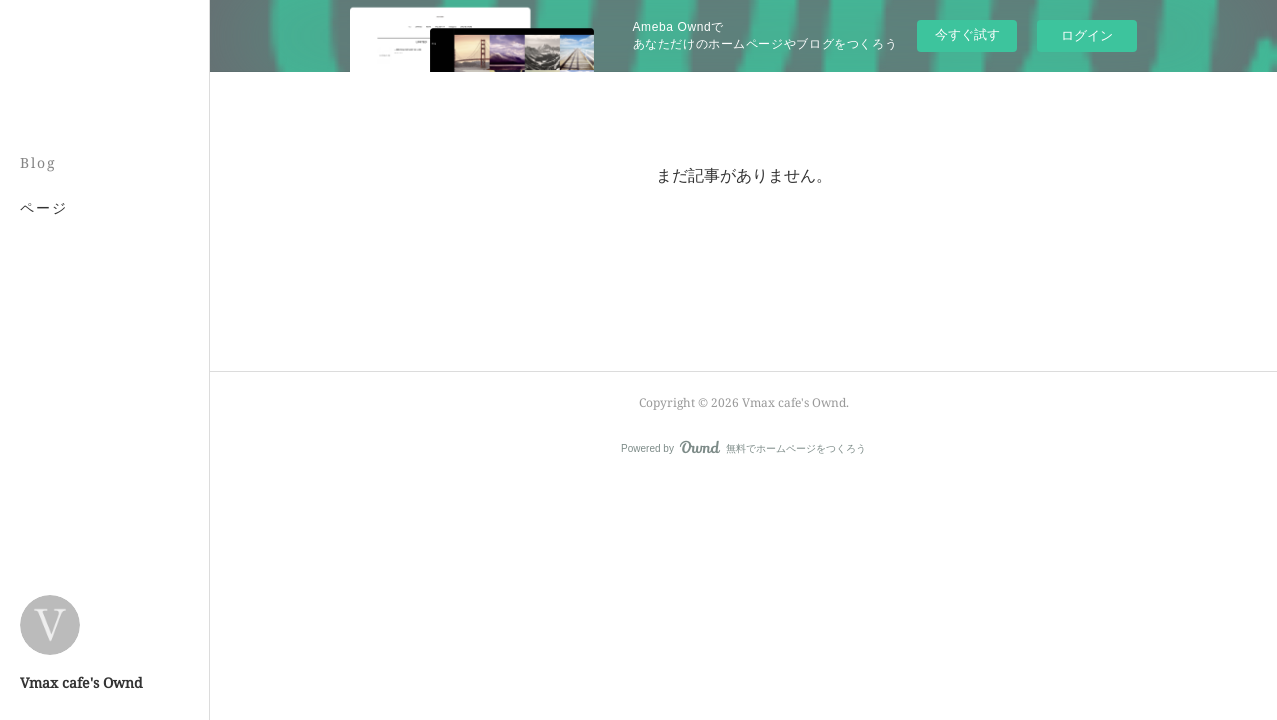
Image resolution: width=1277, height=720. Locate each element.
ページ (44, 207)
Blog (38, 162)
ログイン (1087, 35)
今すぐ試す (967, 34)
